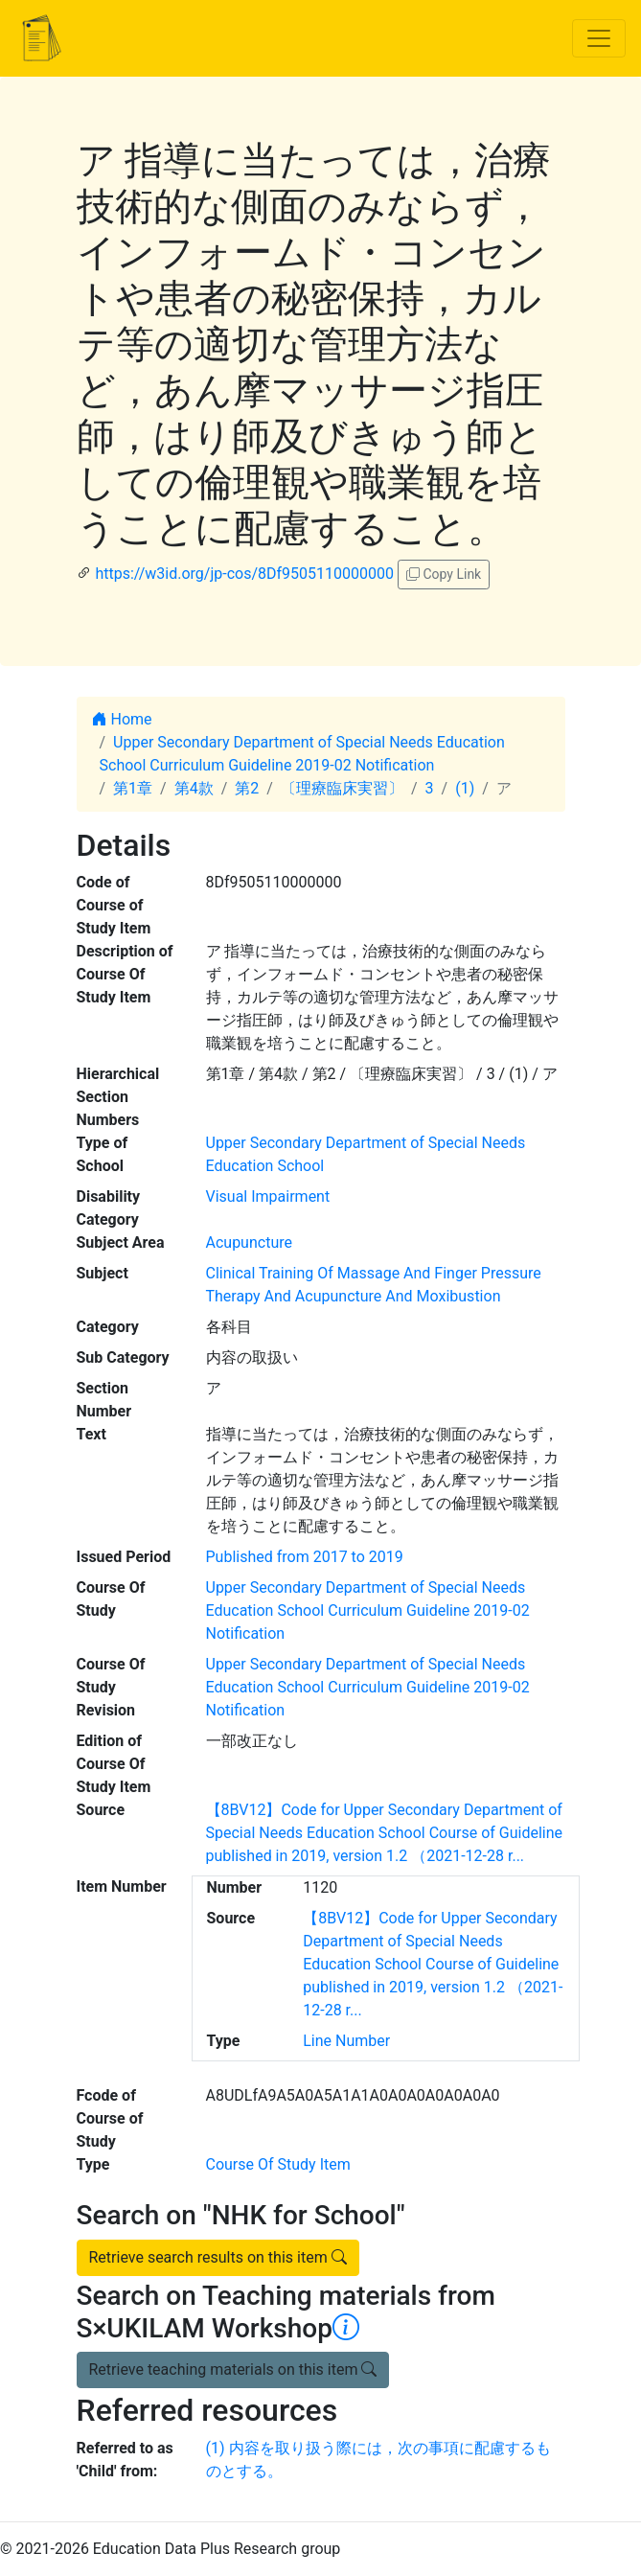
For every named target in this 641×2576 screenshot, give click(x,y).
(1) (464, 788)
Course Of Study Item (278, 2164)
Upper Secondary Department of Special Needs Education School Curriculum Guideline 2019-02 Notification (368, 1610)
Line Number (346, 2041)
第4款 (194, 788)
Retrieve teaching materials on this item (233, 2369)
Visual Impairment (268, 1196)
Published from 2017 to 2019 (304, 1557)
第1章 (132, 788)
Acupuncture (249, 1242)
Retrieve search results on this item (218, 2257)
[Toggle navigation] (599, 38)
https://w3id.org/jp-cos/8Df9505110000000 (244, 573)
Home (122, 719)
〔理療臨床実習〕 (342, 788)
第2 (247, 788)
